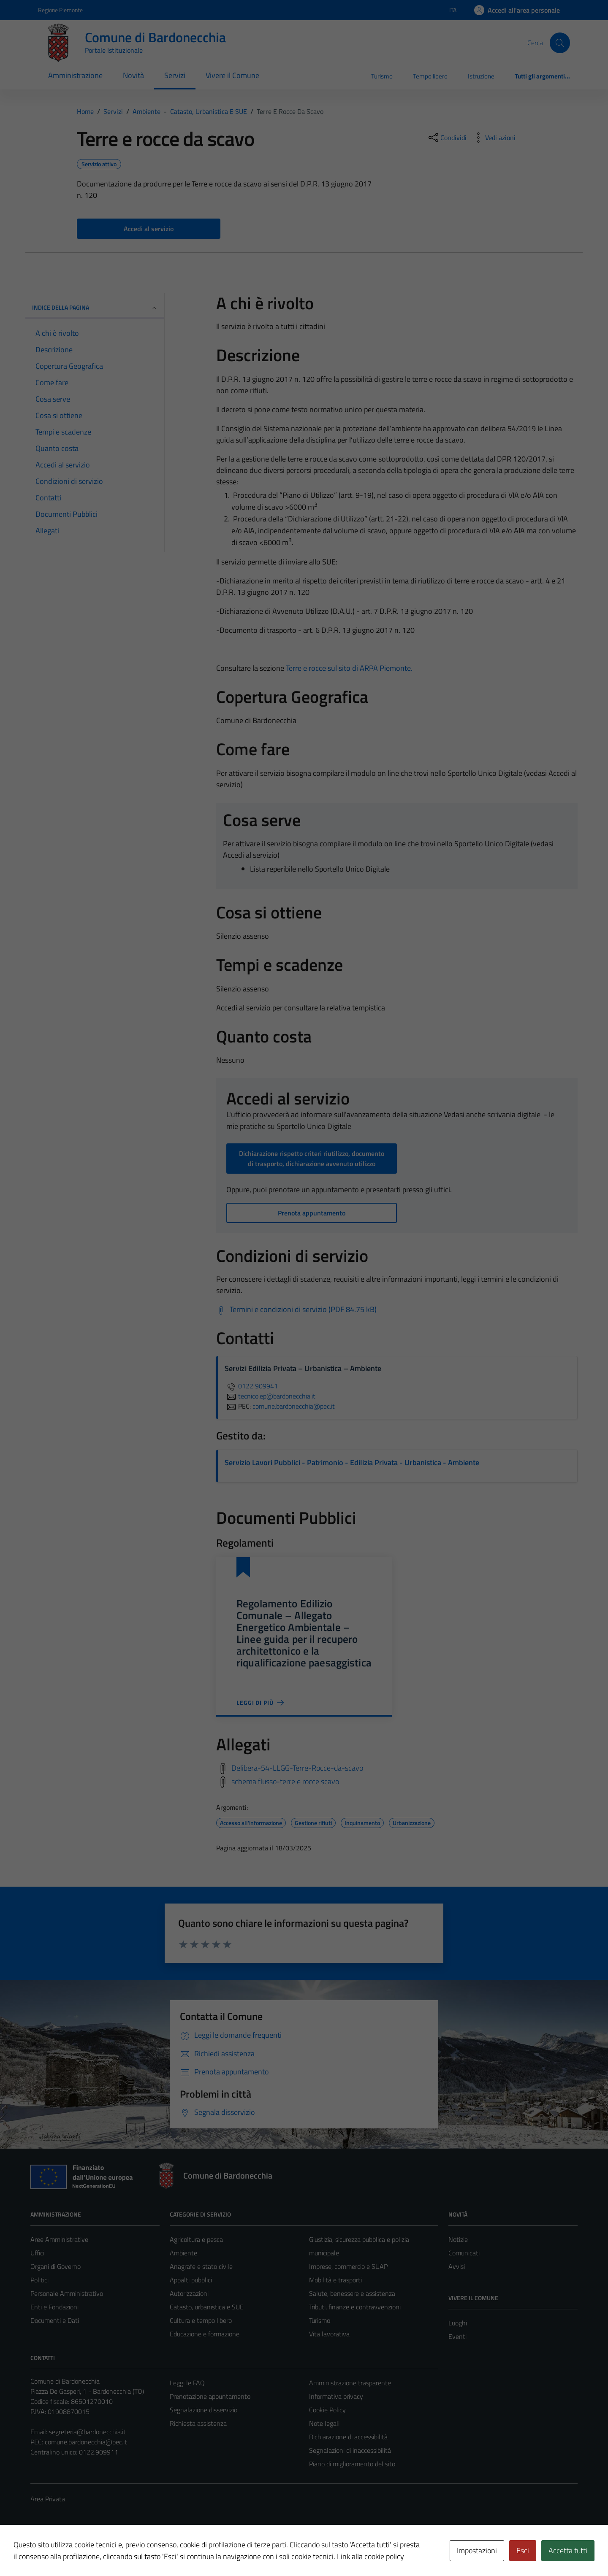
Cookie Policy (327, 2410)
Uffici (37, 2253)
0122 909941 (251, 1386)
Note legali (324, 2423)
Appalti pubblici (191, 2280)
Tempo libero (430, 76)
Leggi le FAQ (187, 2383)
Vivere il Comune (232, 75)
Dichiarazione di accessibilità (348, 2437)
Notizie (458, 2239)
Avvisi (456, 2266)
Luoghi (457, 2323)
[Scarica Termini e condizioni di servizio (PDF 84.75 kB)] (296, 1309)
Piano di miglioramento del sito (352, 2464)
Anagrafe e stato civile (201, 2266)
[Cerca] (560, 42)
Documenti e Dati (54, 2320)
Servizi (174, 75)
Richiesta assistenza (198, 2423)
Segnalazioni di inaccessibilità (350, 2450)
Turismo (382, 76)
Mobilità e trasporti (335, 2280)
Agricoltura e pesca (196, 2239)
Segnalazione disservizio (203, 2410)
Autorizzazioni (189, 2293)
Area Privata (47, 2499)
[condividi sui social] (446, 137)
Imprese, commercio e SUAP (348, 2266)
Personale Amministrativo (66, 2293)
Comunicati (464, 2253)
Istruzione (481, 76)
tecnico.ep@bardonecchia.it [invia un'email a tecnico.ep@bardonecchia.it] (270, 1396)
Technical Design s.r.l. (88, 2551)
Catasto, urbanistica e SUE (207, 2307)
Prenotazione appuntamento (210, 2396)
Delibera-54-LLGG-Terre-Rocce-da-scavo (297, 1768)
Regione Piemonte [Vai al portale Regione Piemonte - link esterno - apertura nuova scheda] (60, 9)
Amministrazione (75, 75)
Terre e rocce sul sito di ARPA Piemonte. (349, 668)
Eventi (457, 2336)
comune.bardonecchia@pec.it (86, 2442)
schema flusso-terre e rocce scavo (285, 1781)
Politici (39, 2280)
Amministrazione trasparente (350, 2383)
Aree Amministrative (59, 2239)
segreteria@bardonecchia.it (87, 2432)
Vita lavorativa (329, 2334)
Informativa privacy (336, 2396)
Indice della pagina (94, 307)
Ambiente (183, 2253)
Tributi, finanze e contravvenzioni (355, 2307)
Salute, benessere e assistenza (352, 2293)
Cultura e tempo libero (201, 2320)
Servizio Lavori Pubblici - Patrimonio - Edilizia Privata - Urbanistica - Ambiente (352, 1462)
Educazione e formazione (204, 2334)
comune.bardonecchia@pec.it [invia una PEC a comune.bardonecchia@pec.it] (293, 1406)
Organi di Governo (55, 2266)
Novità (133, 75)
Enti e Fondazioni (54, 2307)
